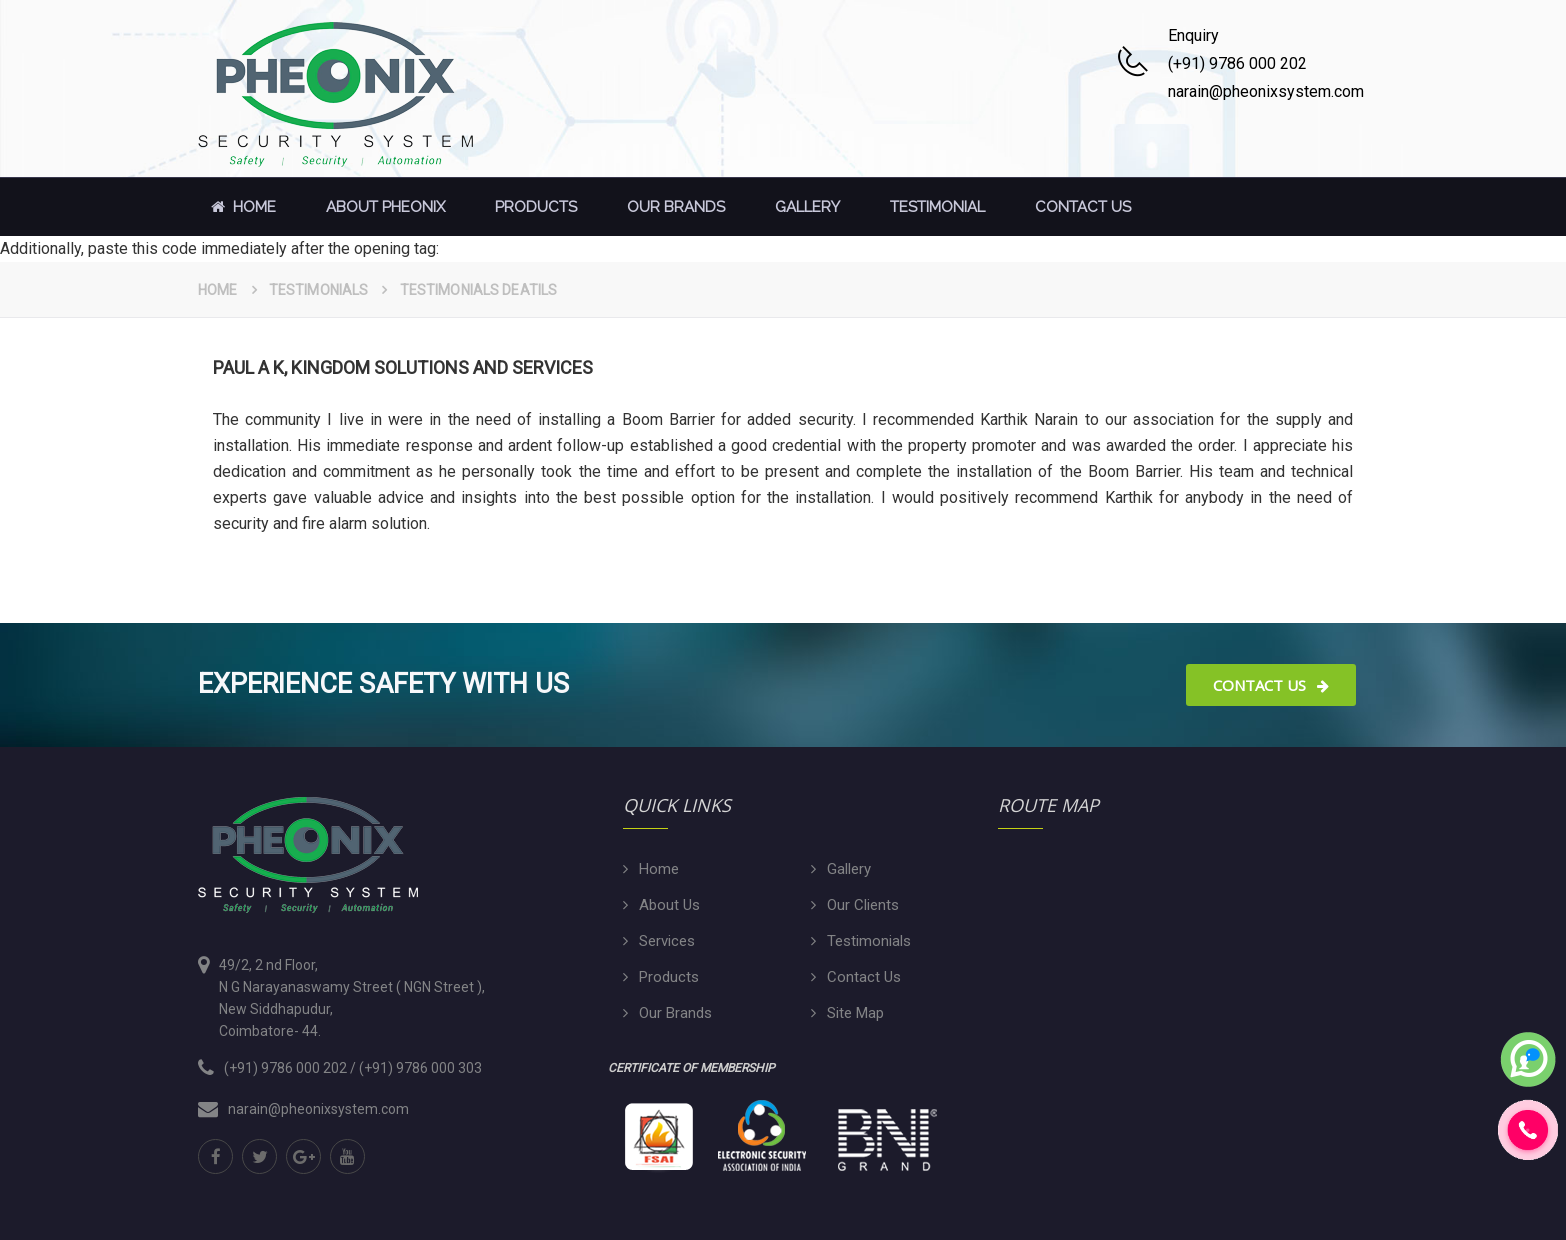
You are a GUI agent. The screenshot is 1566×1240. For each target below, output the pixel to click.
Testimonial (937, 207)
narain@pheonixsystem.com (318, 1109)
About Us (669, 905)
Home (239, 207)
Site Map (855, 1013)
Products (536, 207)
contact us (1083, 207)
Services (667, 941)
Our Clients (863, 905)
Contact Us (1271, 685)
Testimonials (319, 290)
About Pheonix (385, 207)
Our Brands (676, 207)
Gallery (807, 207)
